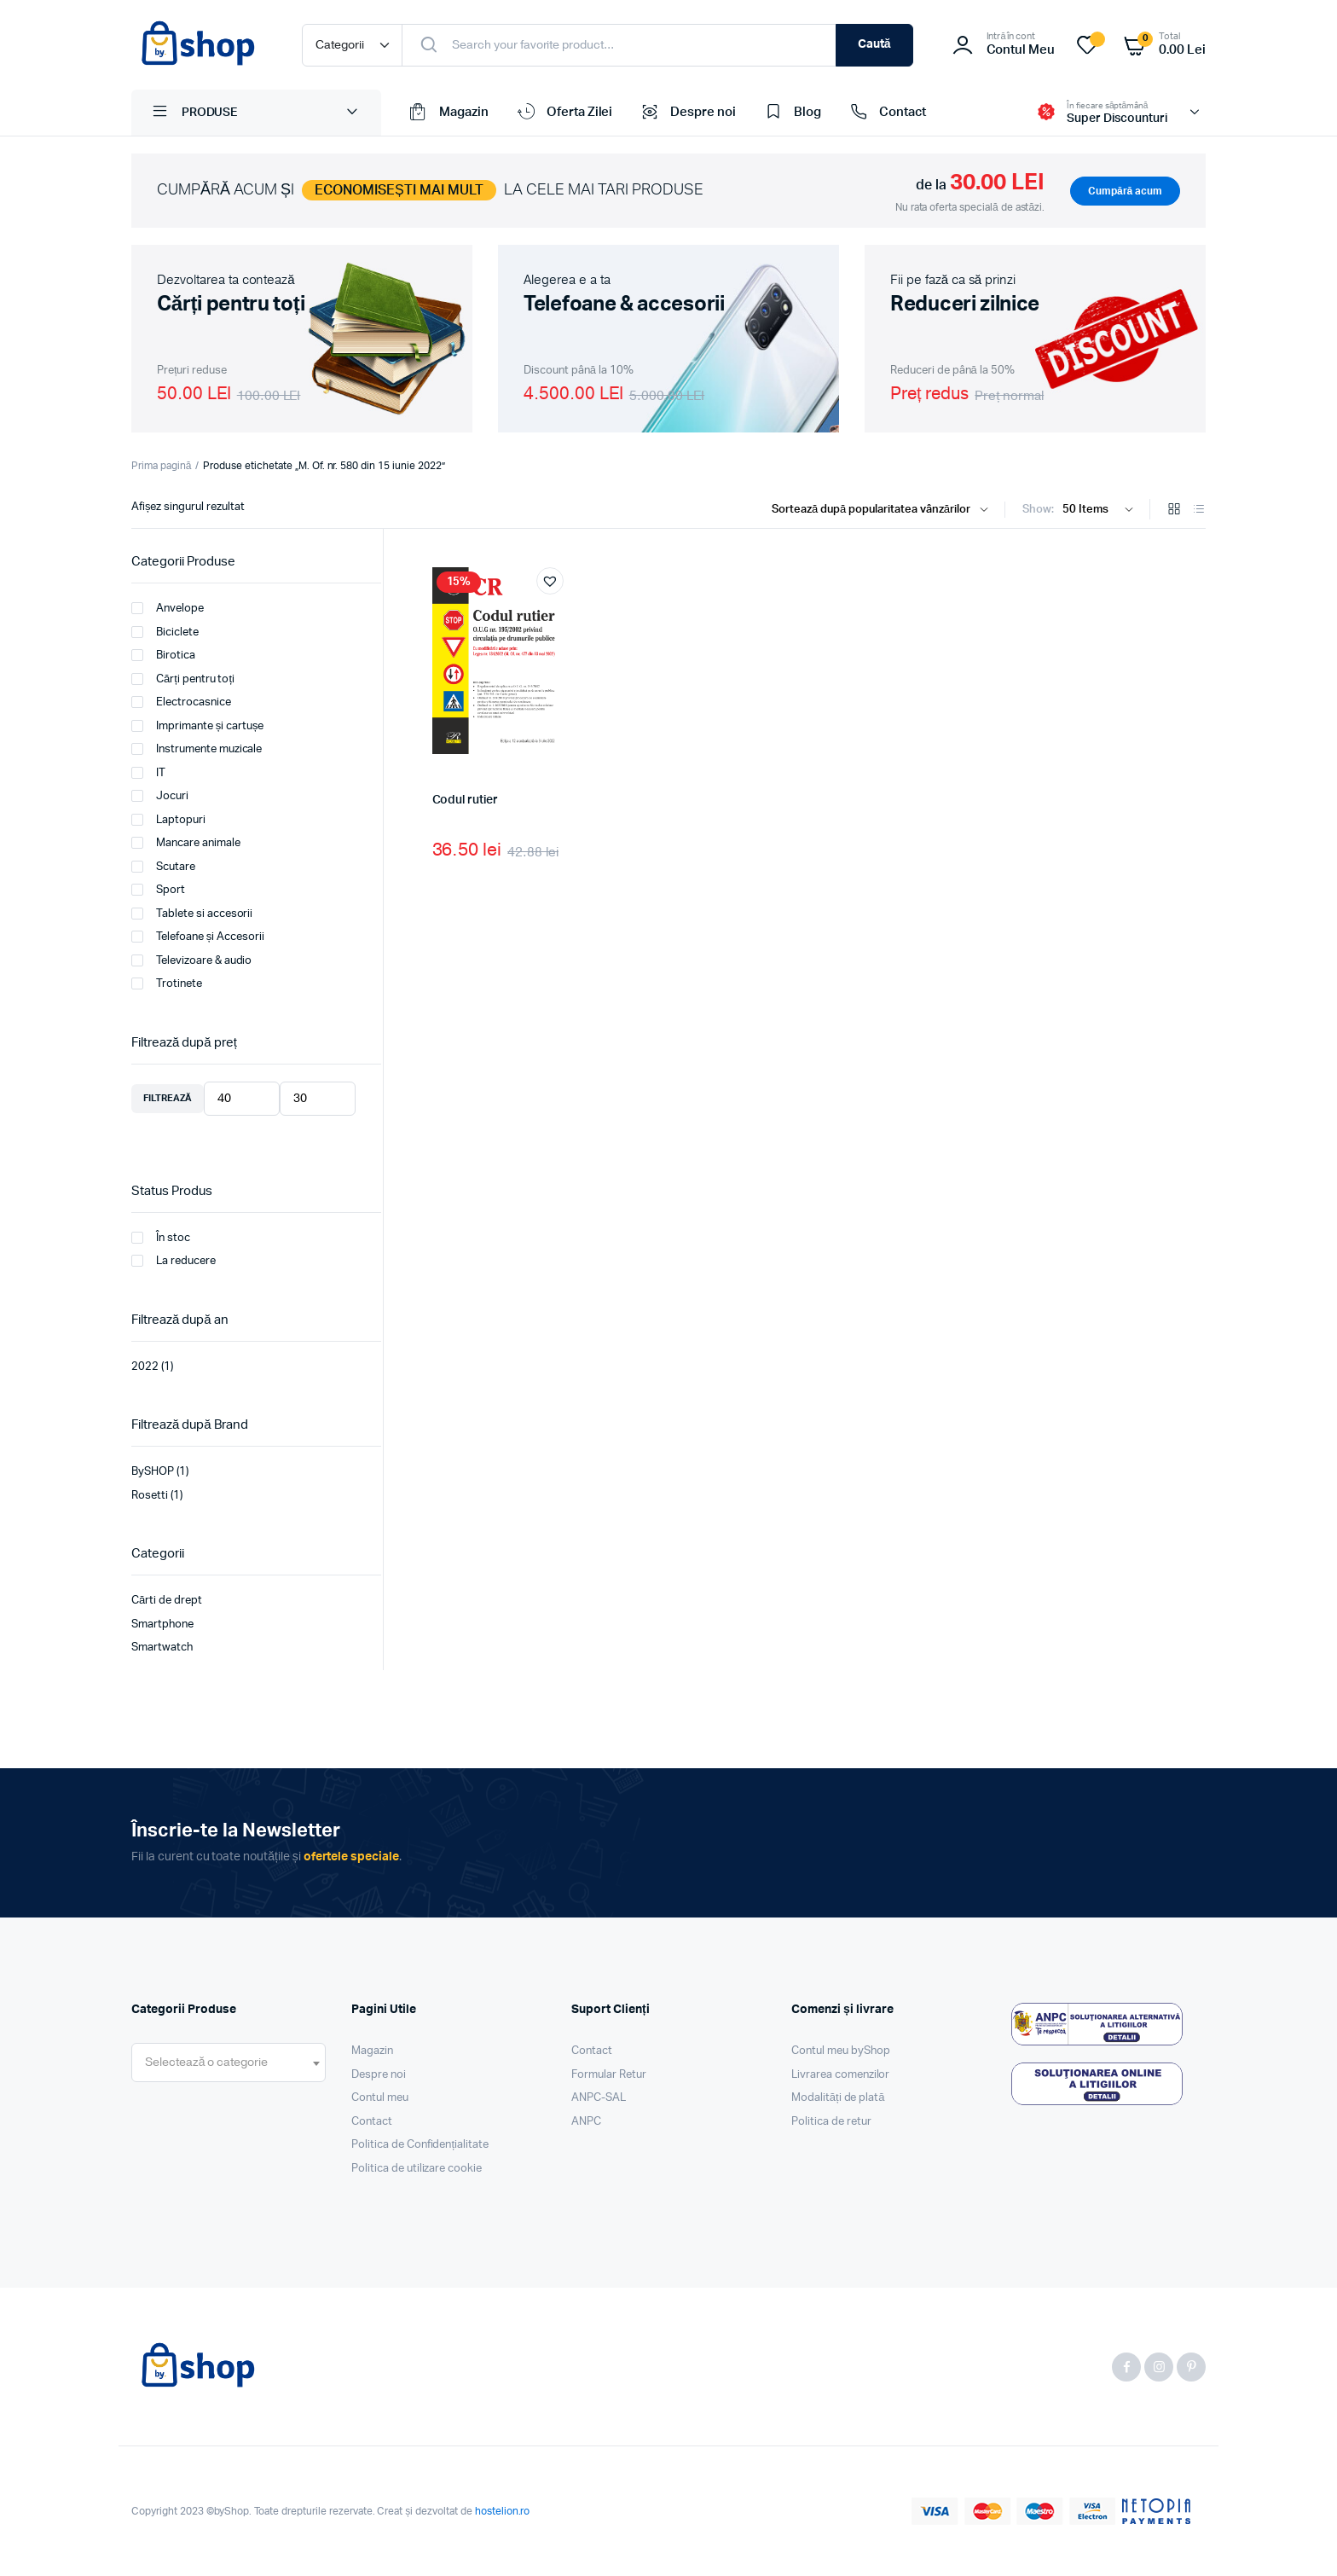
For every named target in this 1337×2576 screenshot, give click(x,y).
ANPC (586, 2121)
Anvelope (167, 608)
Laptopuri (168, 820)
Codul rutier (465, 800)
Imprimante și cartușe (197, 726)
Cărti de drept (166, 1600)
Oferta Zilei (563, 112)
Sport (158, 890)
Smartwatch (162, 1647)
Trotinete (166, 983)
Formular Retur (608, 2074)
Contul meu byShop (840, 2051)
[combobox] (228, 2062)
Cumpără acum (1125, 191)
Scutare (163, 867)
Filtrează (167, 1098)
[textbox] (206, 2062)
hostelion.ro (502, 2511)
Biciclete (165, 632)
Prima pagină (161, 466)
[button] (550, 580)
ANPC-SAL (598, 2097)
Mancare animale (185, 843)
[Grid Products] (1174, 510)
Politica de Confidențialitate (420, 2144)
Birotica (163, 655)
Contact (886, 112)
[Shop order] (884, 510)
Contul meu (379, 2097)
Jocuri (159, 796)
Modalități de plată (838, 2097)
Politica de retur (831, 2121)
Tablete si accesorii (191, 914)
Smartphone (162, 1624)
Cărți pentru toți (182, 679)
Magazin (448, 112)
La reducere (173, 1261)
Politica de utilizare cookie (416, 2168)
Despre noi (687, 112)
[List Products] (1199, 510)
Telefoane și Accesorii (197, 937)
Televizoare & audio (191, 960)
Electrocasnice (181, 702)
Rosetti (149, 1495)
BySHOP (152, 1471)
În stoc (160, 1238)
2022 (145, 1366)
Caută (874, 44)
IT (148, 773)
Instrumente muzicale (196, 749)
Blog (791, 112)
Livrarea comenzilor (840, 2074)
